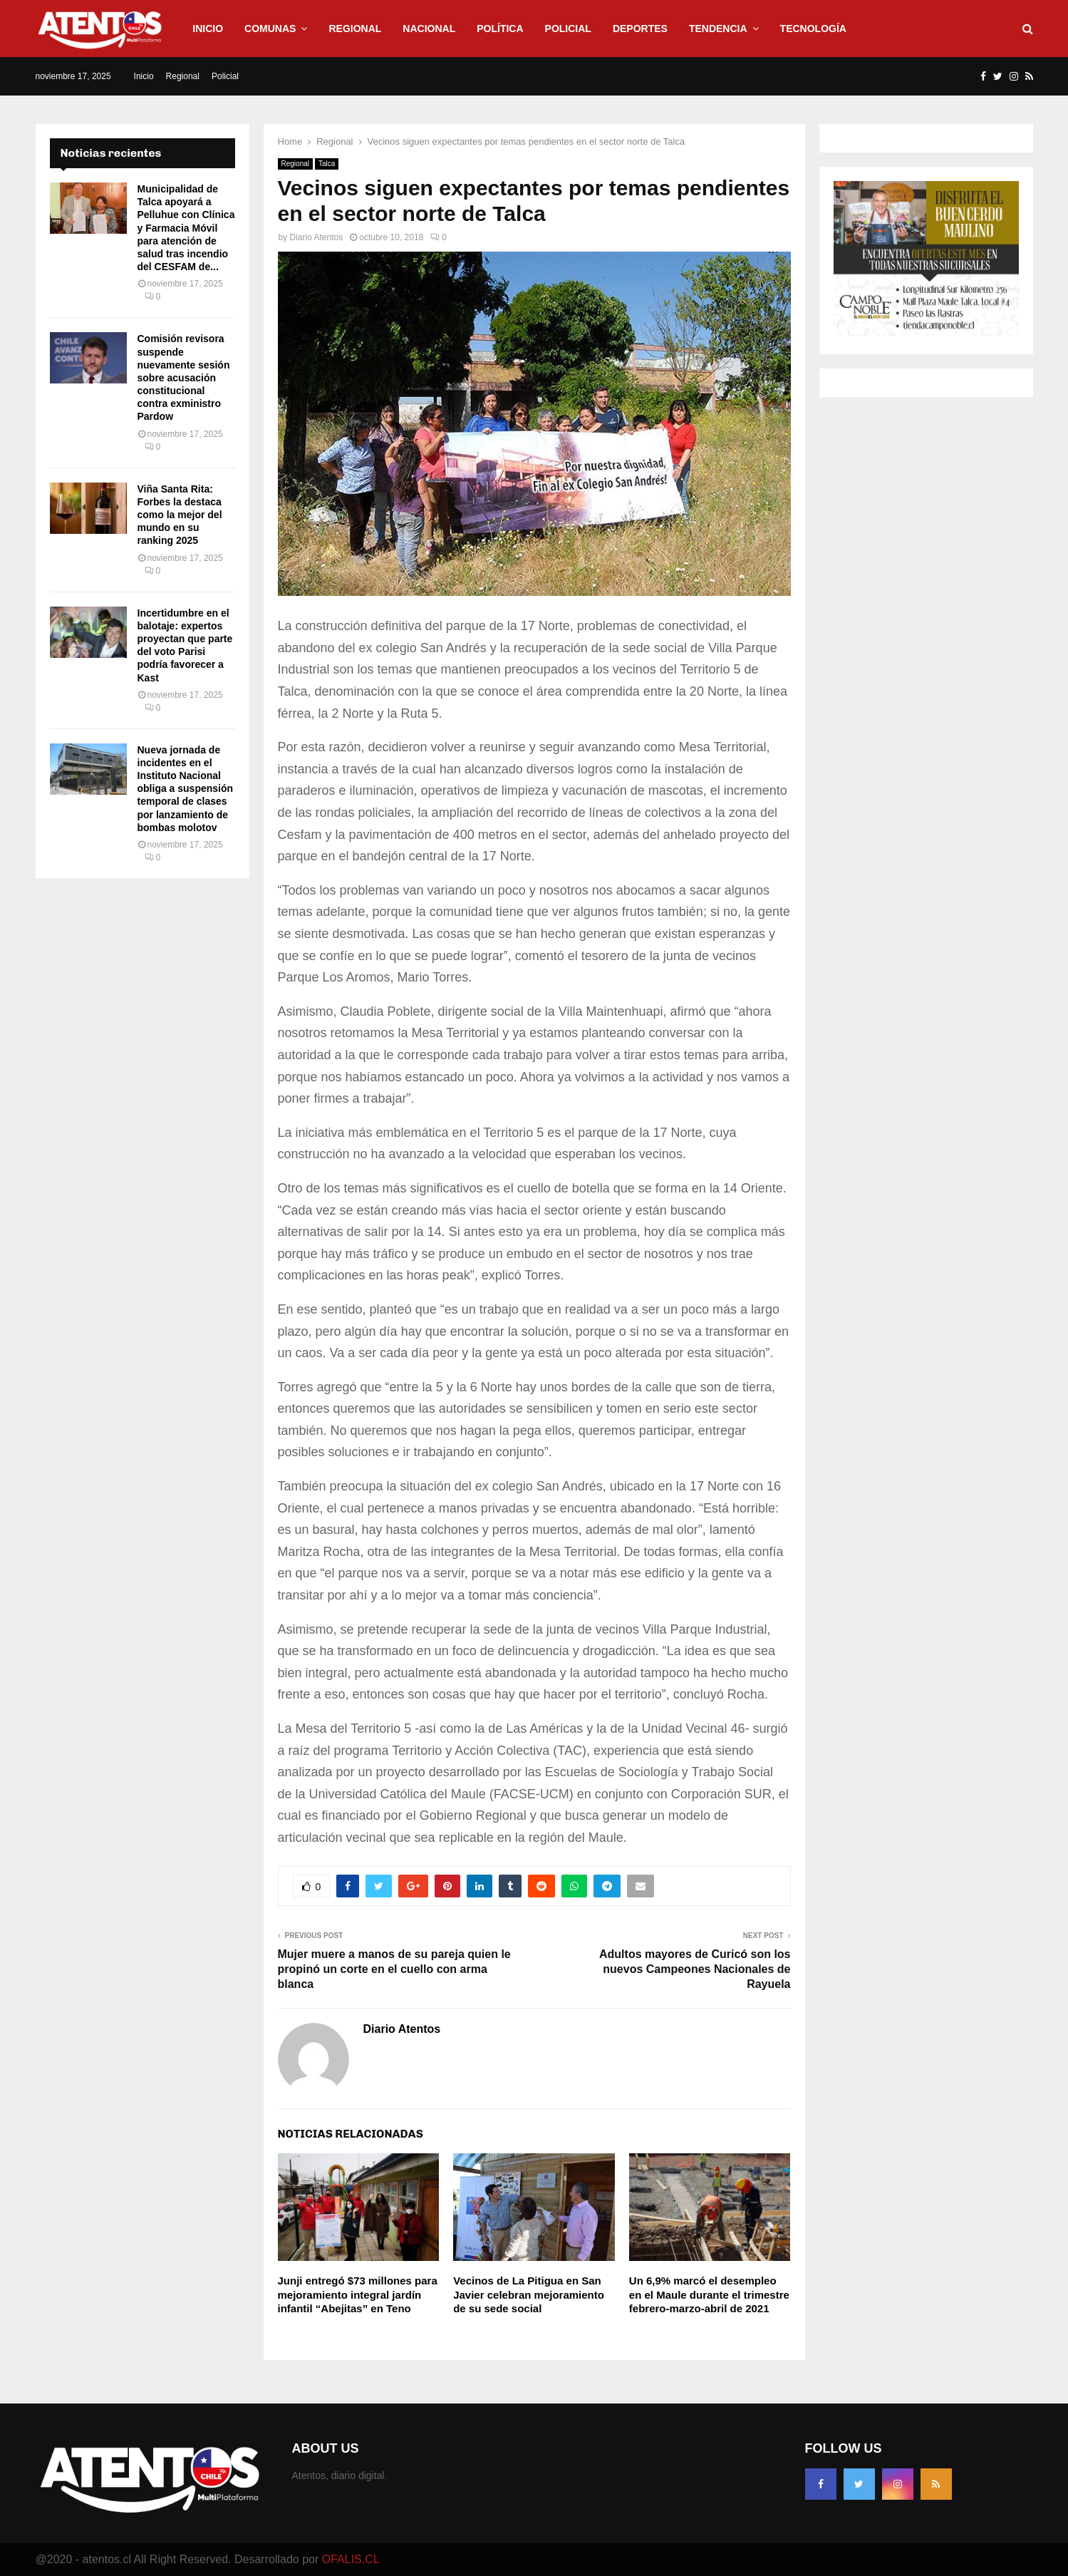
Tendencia (718, 28)
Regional (354, 28)
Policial (568, 28)
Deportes (640, 28)
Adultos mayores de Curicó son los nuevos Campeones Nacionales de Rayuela (695, 1969)
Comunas (270, 28)
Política (500, 28)
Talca (326, 164)
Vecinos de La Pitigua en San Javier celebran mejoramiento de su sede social (528, 2294)
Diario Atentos (316, 237)
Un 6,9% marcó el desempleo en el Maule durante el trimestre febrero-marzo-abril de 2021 (709, 2294)
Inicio (207, 28)
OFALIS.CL (351, 2559)
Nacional (429, 28)
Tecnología (813, 28)
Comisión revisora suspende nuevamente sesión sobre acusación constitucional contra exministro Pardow (184, 377)
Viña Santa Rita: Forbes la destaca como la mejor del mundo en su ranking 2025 (180, 515)
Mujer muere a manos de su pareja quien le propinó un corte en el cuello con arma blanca (394, 1969)
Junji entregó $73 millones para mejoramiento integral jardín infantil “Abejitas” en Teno (357, 2294)
